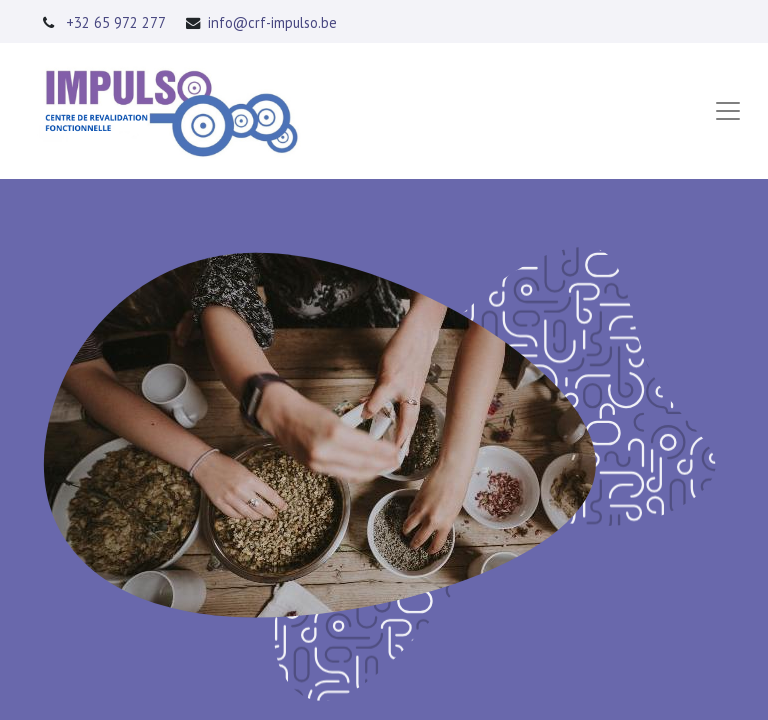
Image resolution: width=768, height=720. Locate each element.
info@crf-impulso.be (272, 22)
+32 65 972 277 (116, 22)
